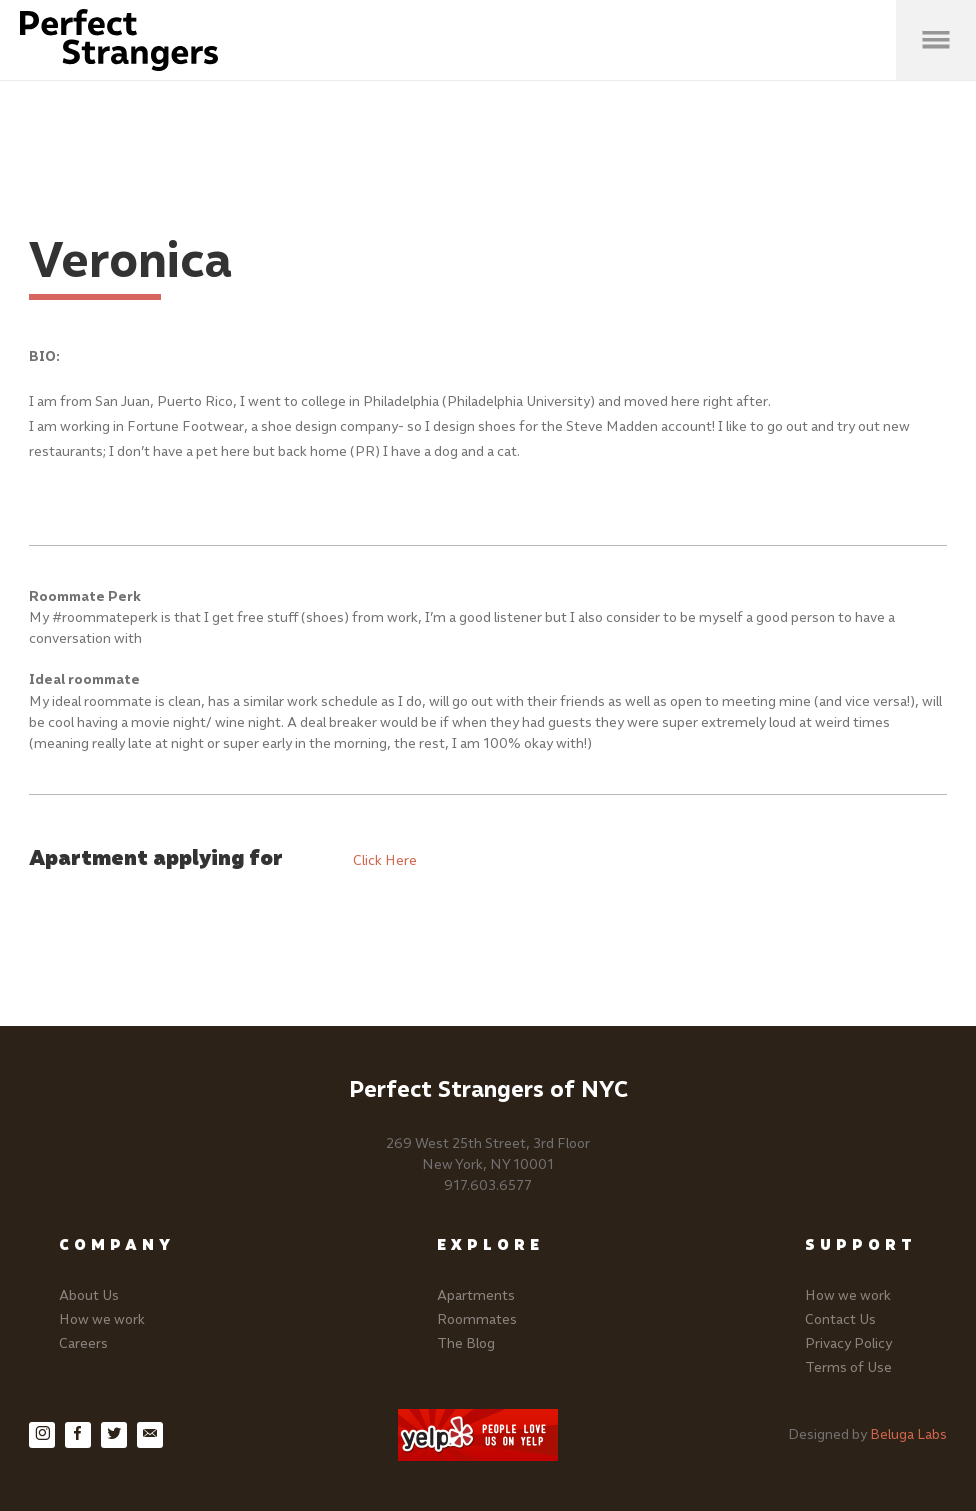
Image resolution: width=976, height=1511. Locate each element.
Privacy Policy (848, 1343)
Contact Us (840, 1319)
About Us (89, 1295)
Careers (83, 1343)
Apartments (476, 1295)
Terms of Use (848, 1367)
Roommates (477, 1319)
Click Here (385, 860)
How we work (102, 1319)
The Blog (466, 1343)
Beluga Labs (908, 1434)
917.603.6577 (488, 1185)
